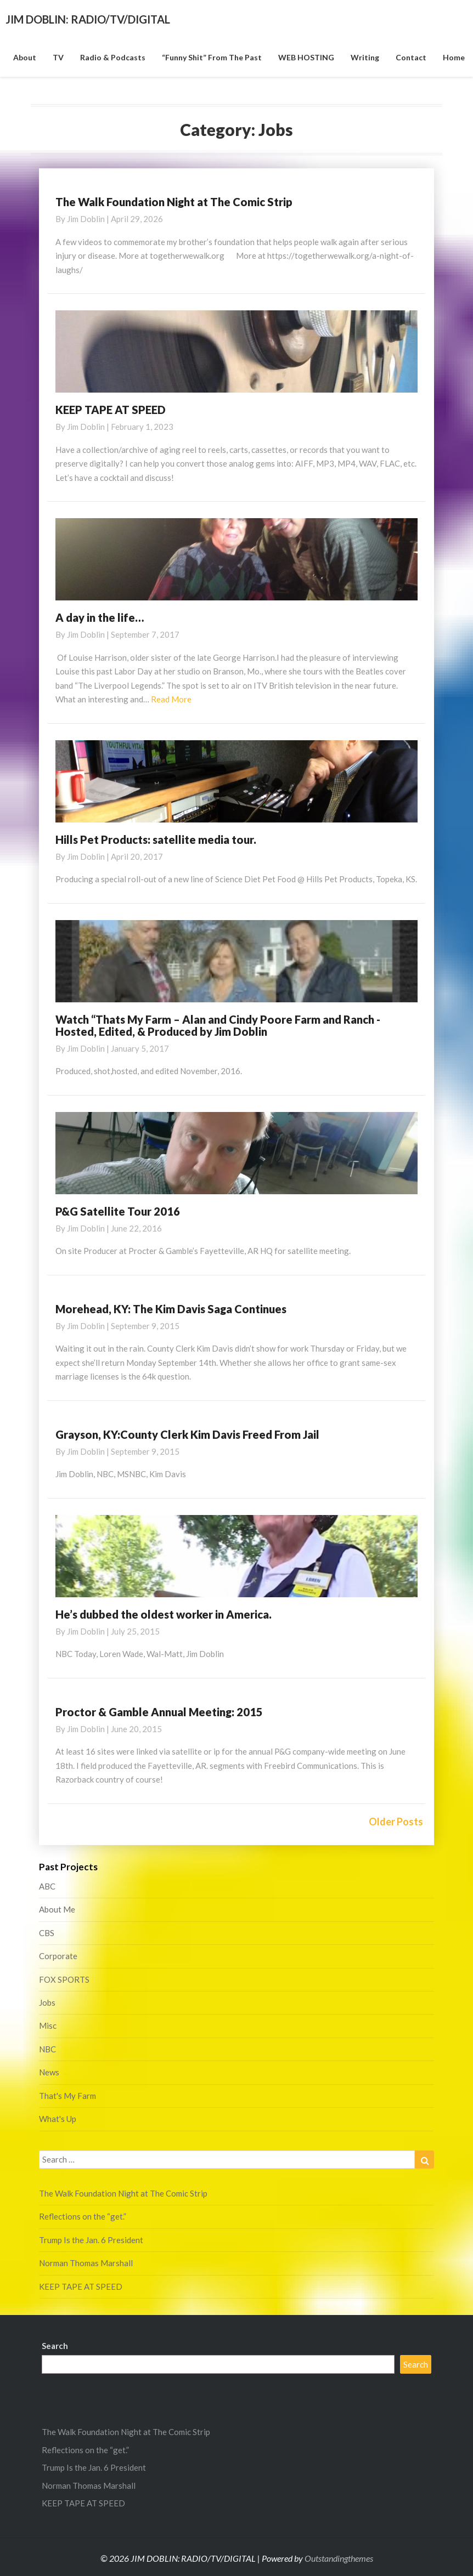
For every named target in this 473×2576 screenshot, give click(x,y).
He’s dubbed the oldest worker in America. (163, 1614)
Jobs (47, 2002)
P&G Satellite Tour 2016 (117, 1211)
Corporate (58, 1956)
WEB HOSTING (306, 57)
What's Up (57, 2119)
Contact (411, 57)
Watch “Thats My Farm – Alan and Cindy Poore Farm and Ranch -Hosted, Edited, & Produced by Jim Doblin (217, 1025)
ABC (47, 1886)
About (24, 57)
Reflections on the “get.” (82, 2216)
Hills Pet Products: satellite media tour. (155, 839)
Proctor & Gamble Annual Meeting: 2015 (159, 1711)
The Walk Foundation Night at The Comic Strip (173, 201)
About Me (57, 1909)
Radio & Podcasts (112, 57)
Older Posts (396, 1821)
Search (55, 2346)
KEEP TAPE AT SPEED (110, 409)
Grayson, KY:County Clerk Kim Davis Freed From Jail (187, 1434)
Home (454, 57)
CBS (46, 1933)
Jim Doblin (86, 219)
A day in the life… (99, 617)
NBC (47, 2049)
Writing (365, 57)
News (49, 2072)
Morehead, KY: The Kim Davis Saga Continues (170, 1308)
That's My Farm (67, 2096)
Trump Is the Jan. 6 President (91, 2240)
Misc (48, 2025)
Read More (171, 699)
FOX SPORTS (64, 1979)
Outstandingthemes (339, 2558)
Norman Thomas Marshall (86, 2263)
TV (58, 57)
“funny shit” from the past (212, 57)
